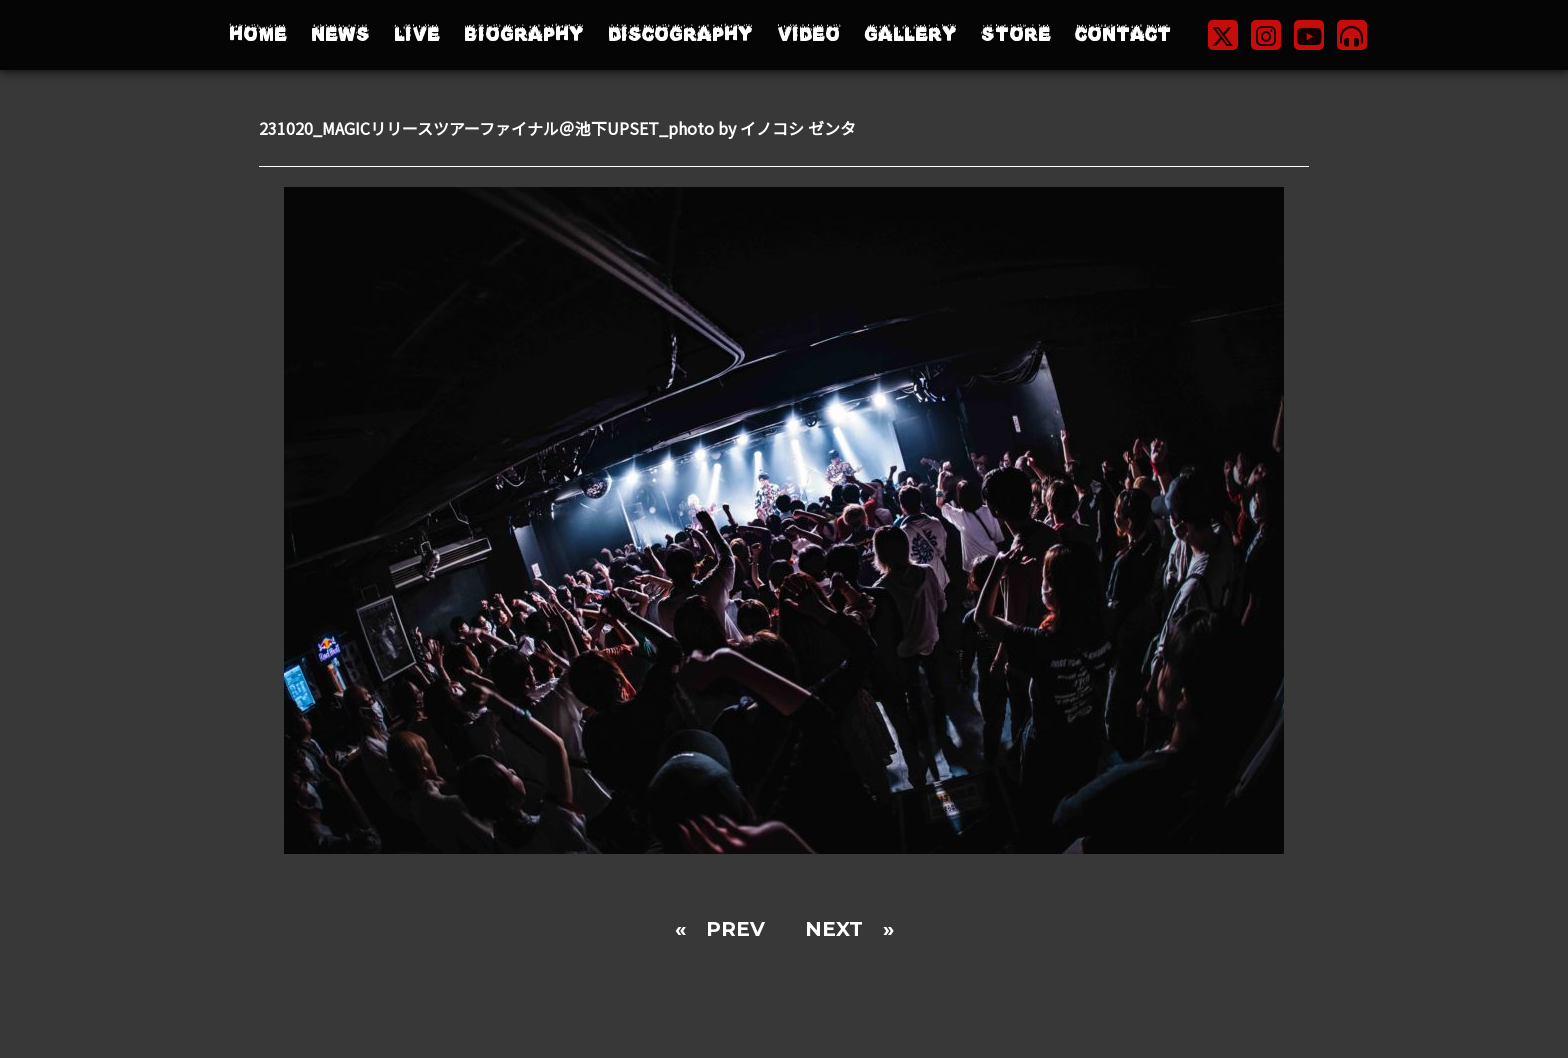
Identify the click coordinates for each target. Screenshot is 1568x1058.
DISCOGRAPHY (680, 34)
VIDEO (808, 34)
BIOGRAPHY (524, 34)
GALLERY (910, 34)
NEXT (834, 929)
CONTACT (1123, 34)
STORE (1016, 34)
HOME (258, 34)
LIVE (417, 34)
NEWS (340, 34)
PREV (735, 929)
